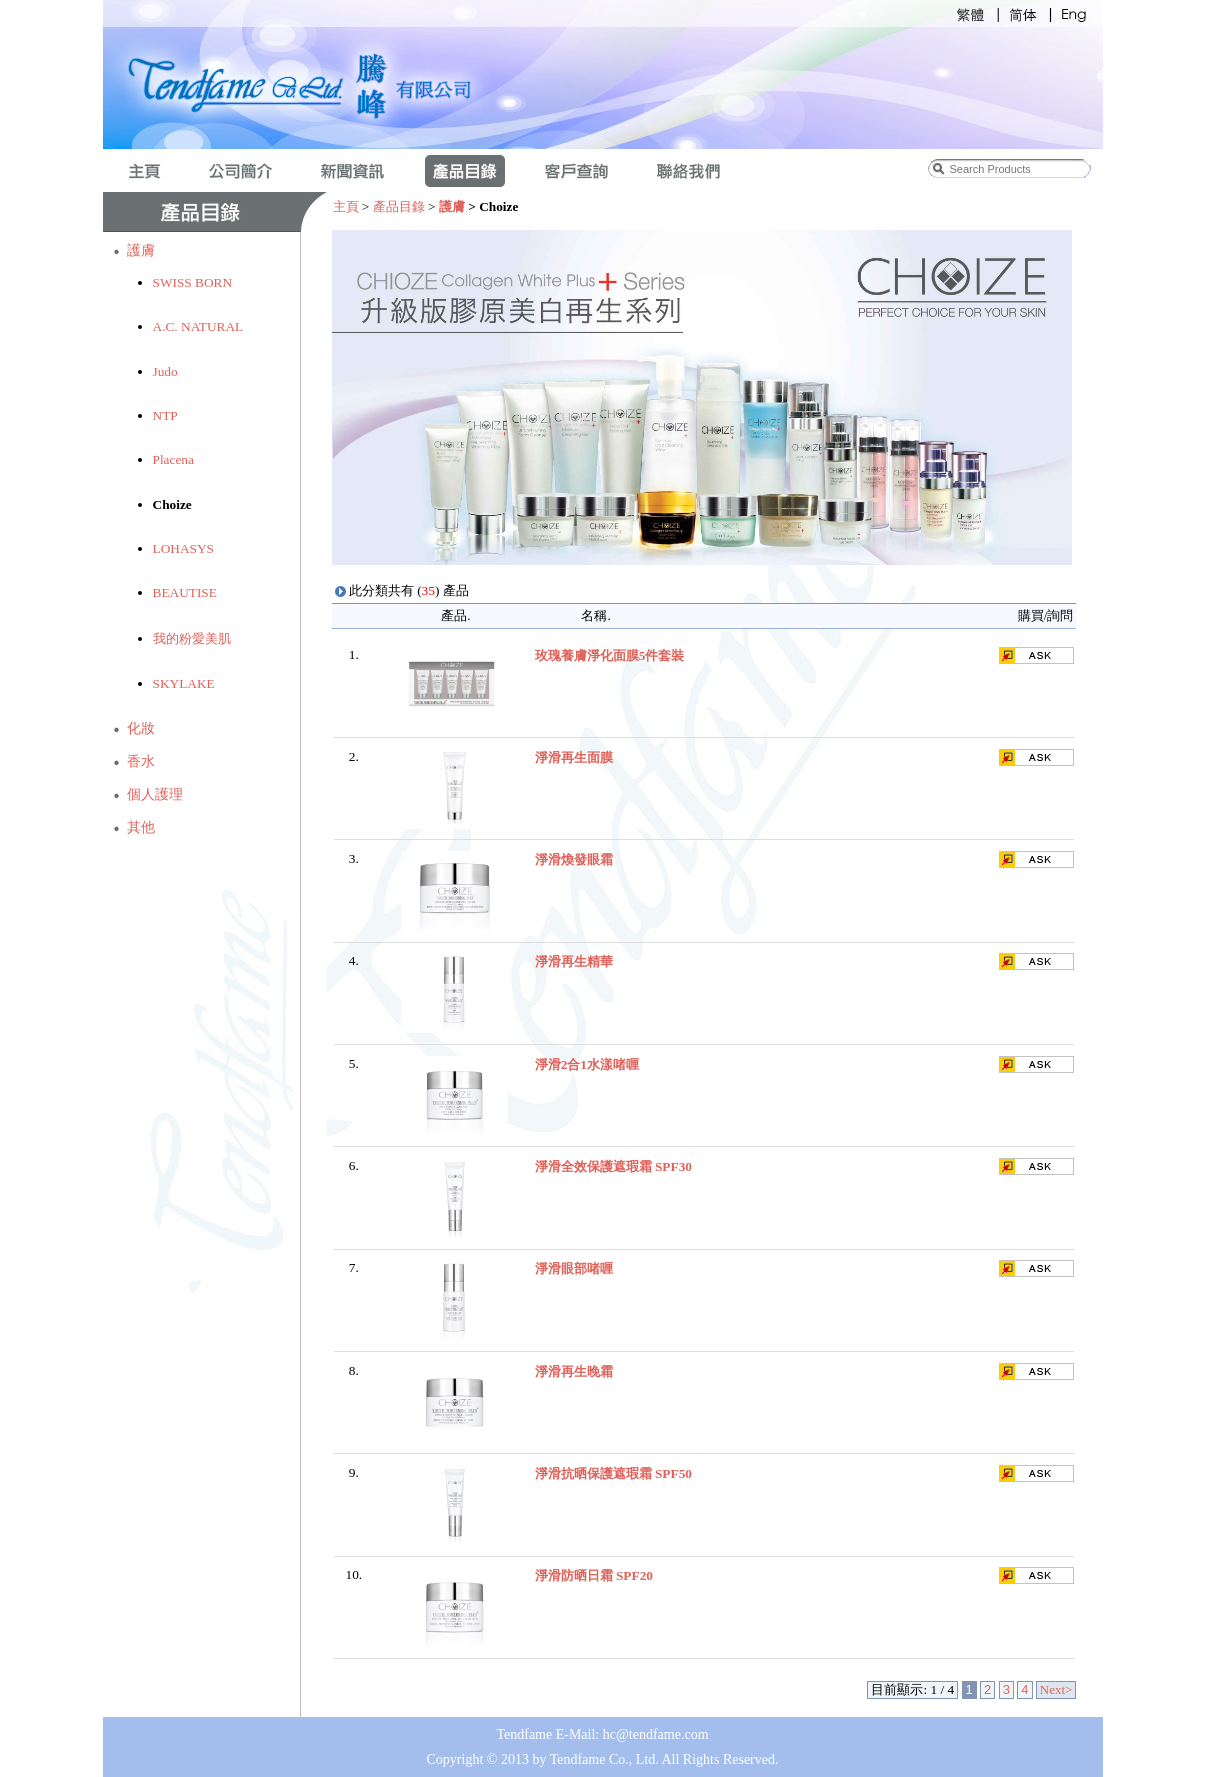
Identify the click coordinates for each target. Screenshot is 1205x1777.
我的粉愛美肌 (192, 638)
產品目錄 (399, 206)
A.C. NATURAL (198, 326)
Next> (1056, 1689)
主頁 (346, 206)
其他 (141, 827)
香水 (141, 761)
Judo (165, 371)
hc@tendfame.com (656, 1734)
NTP (165, 415)
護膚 (141, 250)
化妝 (141, 728)
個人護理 (155, 794)
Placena (173, 459)
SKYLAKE (184, 683)
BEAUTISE (185, 592)
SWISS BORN (193, 282)
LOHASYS (183, 548)
